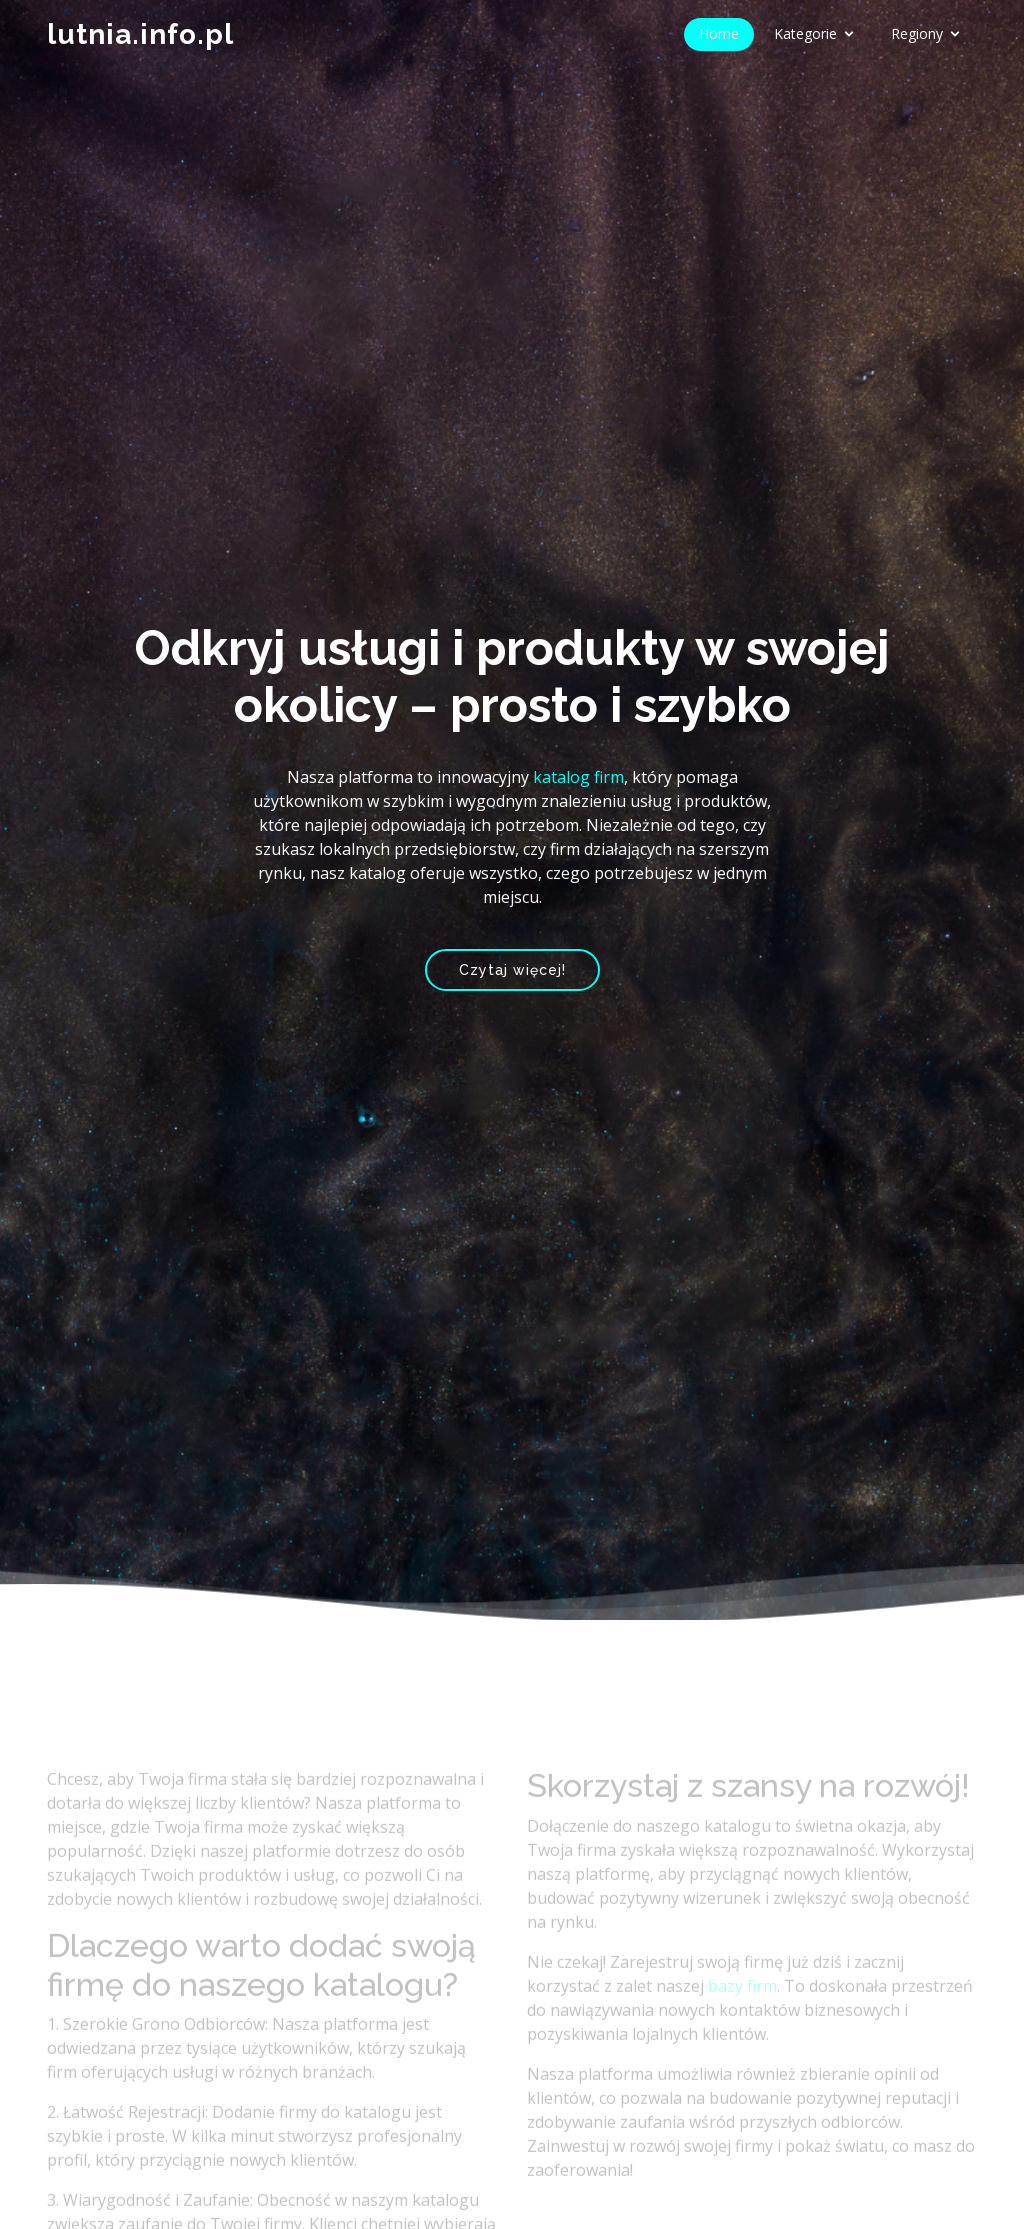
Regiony (917, 33)
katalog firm (578, 777)
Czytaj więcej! (512, 970)
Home (719, 33)
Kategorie (805, 33)
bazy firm (742, 2012)
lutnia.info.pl (140, 34)
